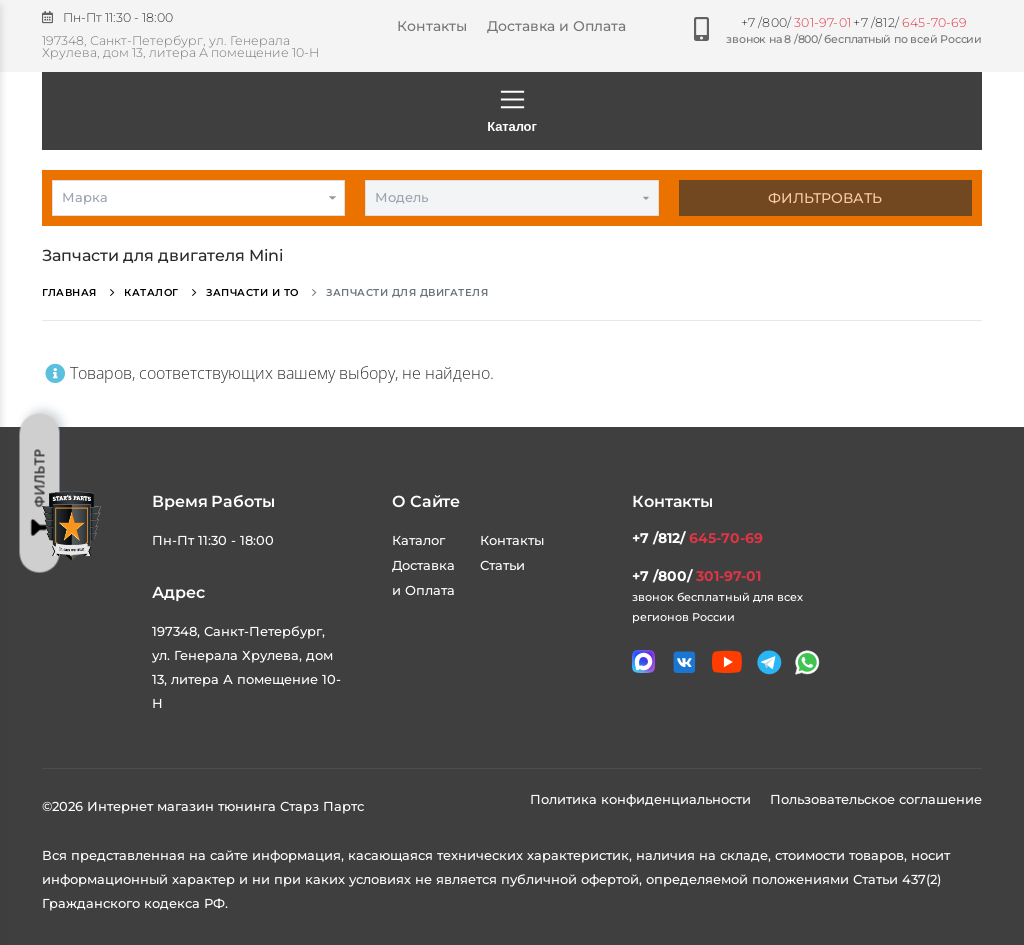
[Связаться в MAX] (643, 661)
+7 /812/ (910, 22)
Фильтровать (825, 198)
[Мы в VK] (684, 662)
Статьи (502, 565)
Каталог (512, 110)
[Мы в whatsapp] (807, 662)
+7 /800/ (796, 22)
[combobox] (198, 198)
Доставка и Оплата (556, 26)
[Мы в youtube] (727, 662)
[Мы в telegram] (769, 662)
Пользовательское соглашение (876, 799)
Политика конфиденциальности (642, 799)
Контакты (432, 26)
